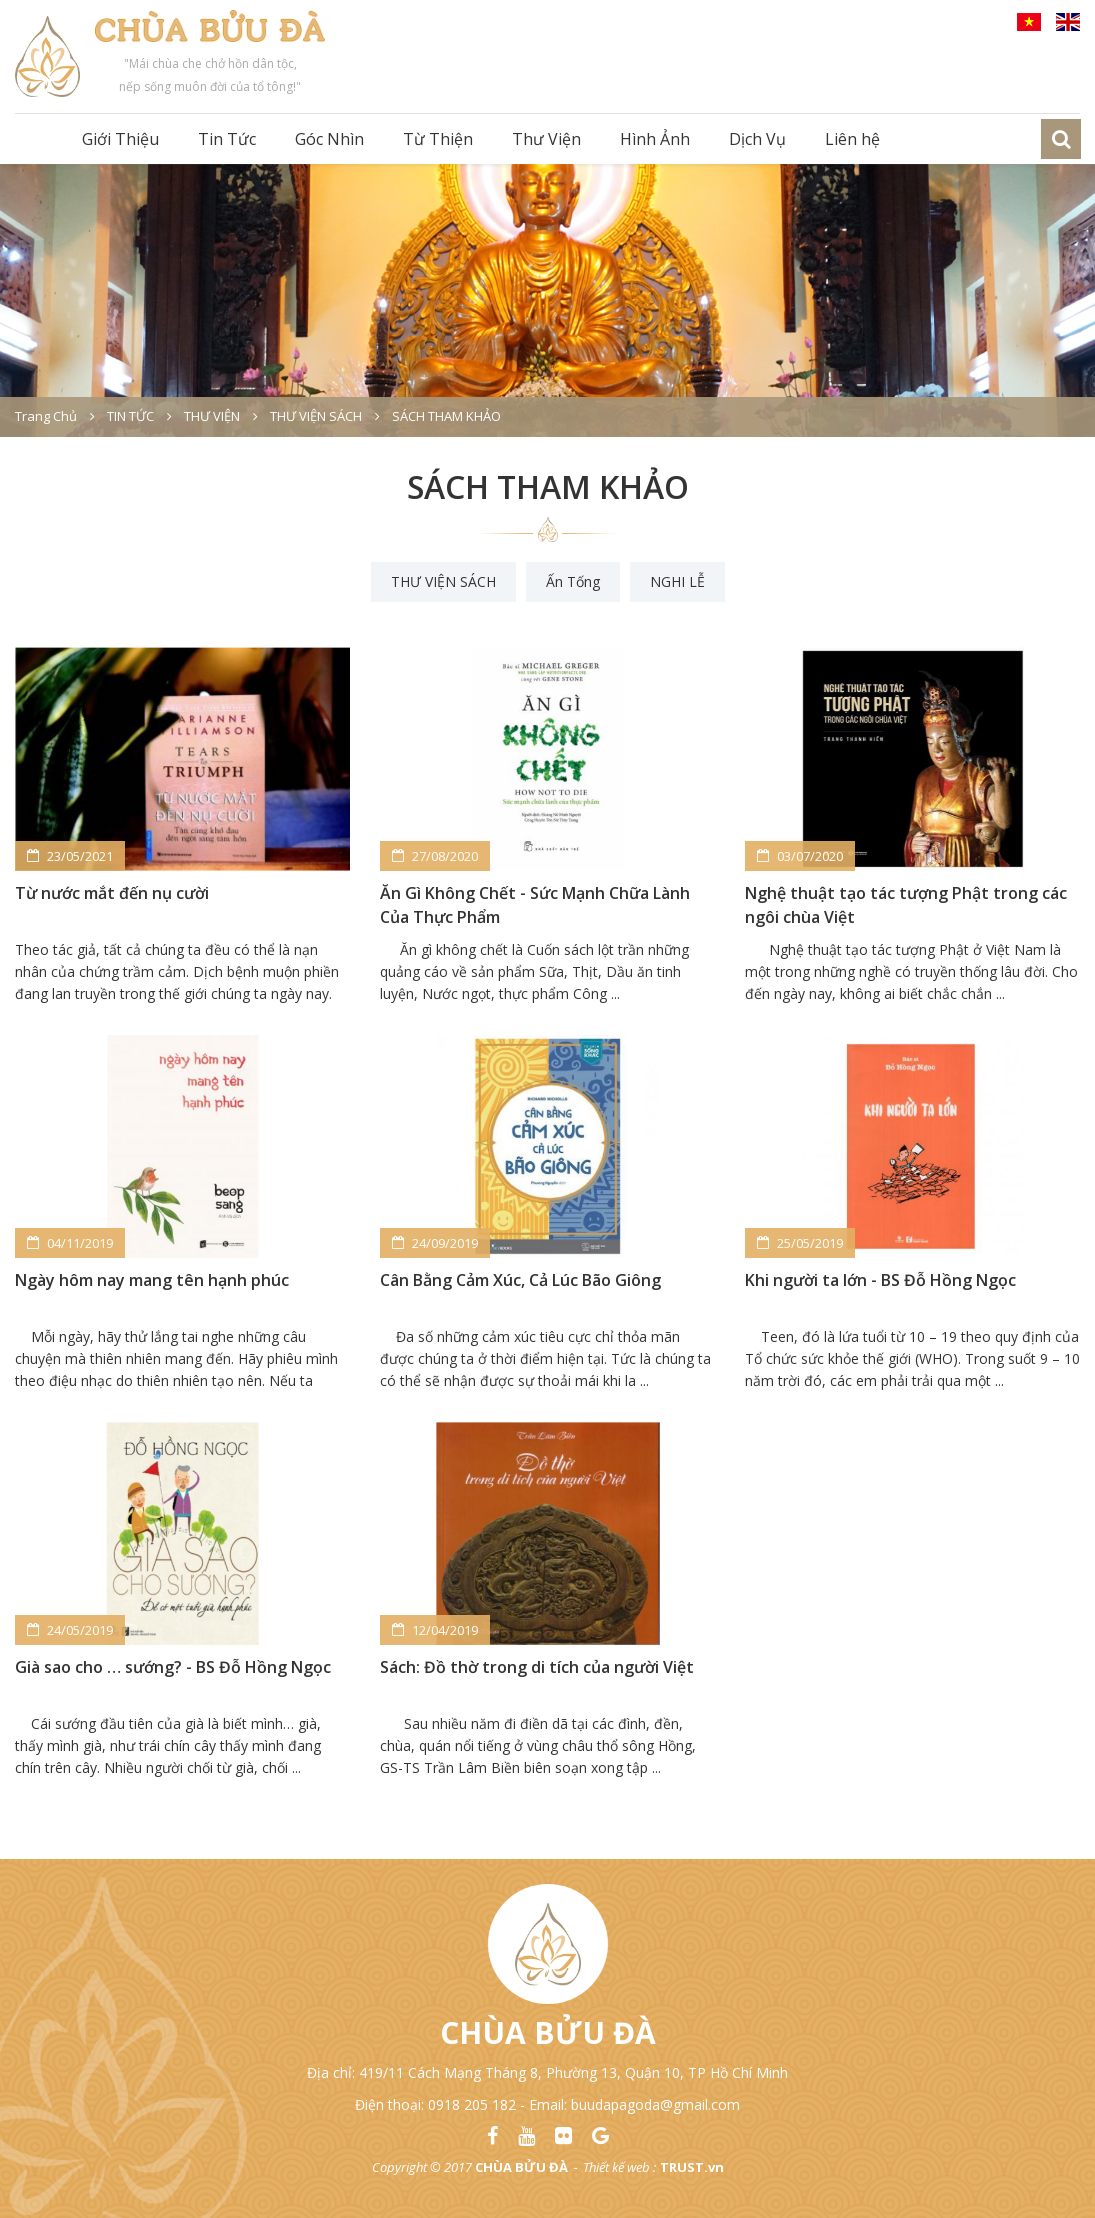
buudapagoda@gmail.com (655, 2104)
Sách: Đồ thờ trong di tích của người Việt (537, 1667)
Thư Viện (546, 139)
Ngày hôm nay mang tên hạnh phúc (152, 1280)
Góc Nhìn (329, 139)
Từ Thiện (438, 139)
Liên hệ (852, 139)
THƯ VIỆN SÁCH (443, 581)
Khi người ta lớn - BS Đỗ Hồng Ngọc (880, 1280)
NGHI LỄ (677, 581)
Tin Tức (227, 139)
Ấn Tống (573, 581)
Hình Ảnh (655, 139)
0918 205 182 (472, 2104)
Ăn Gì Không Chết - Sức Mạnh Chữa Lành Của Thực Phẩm (535, 905)
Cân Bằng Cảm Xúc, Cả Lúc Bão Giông (520, 1280)
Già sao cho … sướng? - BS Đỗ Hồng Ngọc (173, 1667)
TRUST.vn (692, 2167)
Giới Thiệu (120, 139)
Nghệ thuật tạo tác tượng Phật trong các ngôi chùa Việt (906, 905)
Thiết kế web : (619, 2167)
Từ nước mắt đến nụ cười (112, 893)
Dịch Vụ (757, 139)
